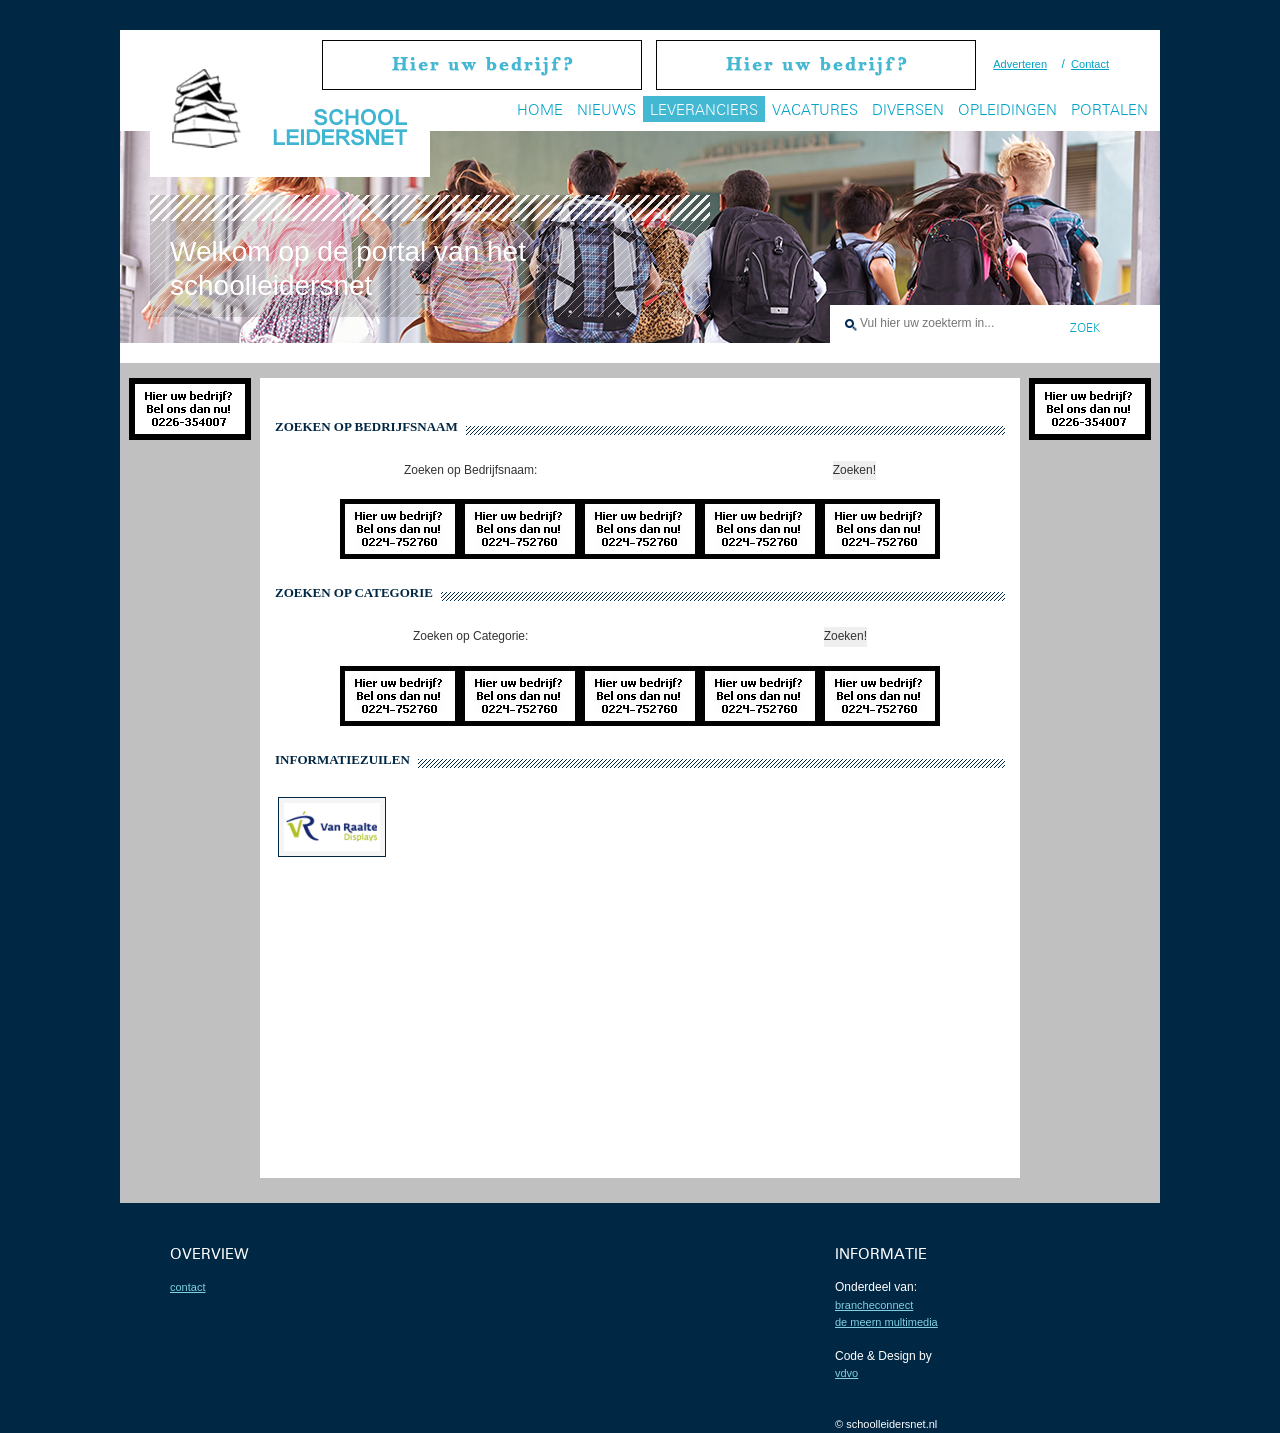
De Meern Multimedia (886, 1322)
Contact (1090, 64)
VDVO (846, 1373)
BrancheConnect (874, 1305)
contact (187, 1287)
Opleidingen (1007, 109)
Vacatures (815, 109)
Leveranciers (704, 109)
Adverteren (1020, 64)
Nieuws (606, 109)
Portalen (1109, 109)
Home (540, 109)
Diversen (908, 109)
